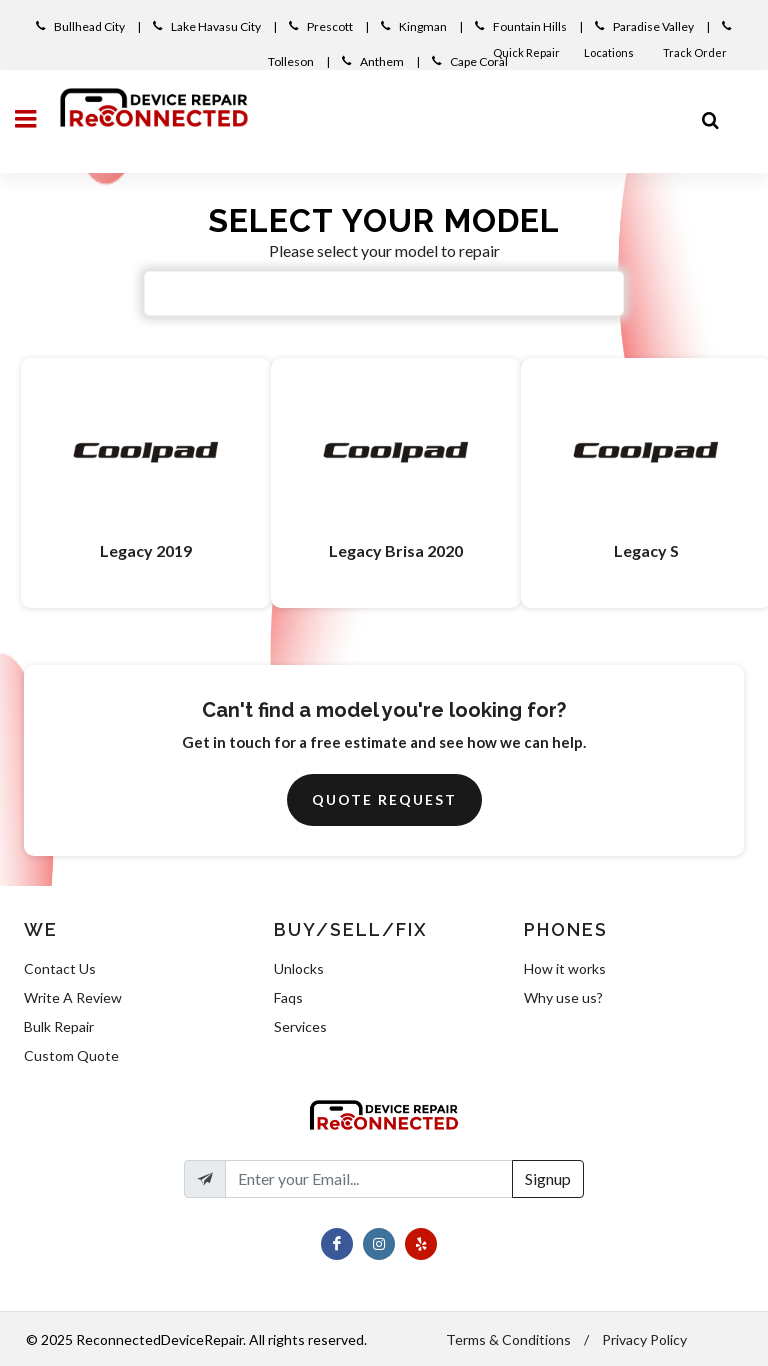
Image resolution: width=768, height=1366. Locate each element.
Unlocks (299, 968)
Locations (610, 52)
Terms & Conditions (508, 1339)
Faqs (288, 997)
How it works (565, 968)
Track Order (696, 52)
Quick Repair (526, 52)
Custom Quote (71, 1055)
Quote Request (384, 799)
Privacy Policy (644, 1339)
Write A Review (73, 997)
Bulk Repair (59, 1026)
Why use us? (563, 997)
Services (300, 1026)
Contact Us (60, 968)
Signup (548, 1178)
